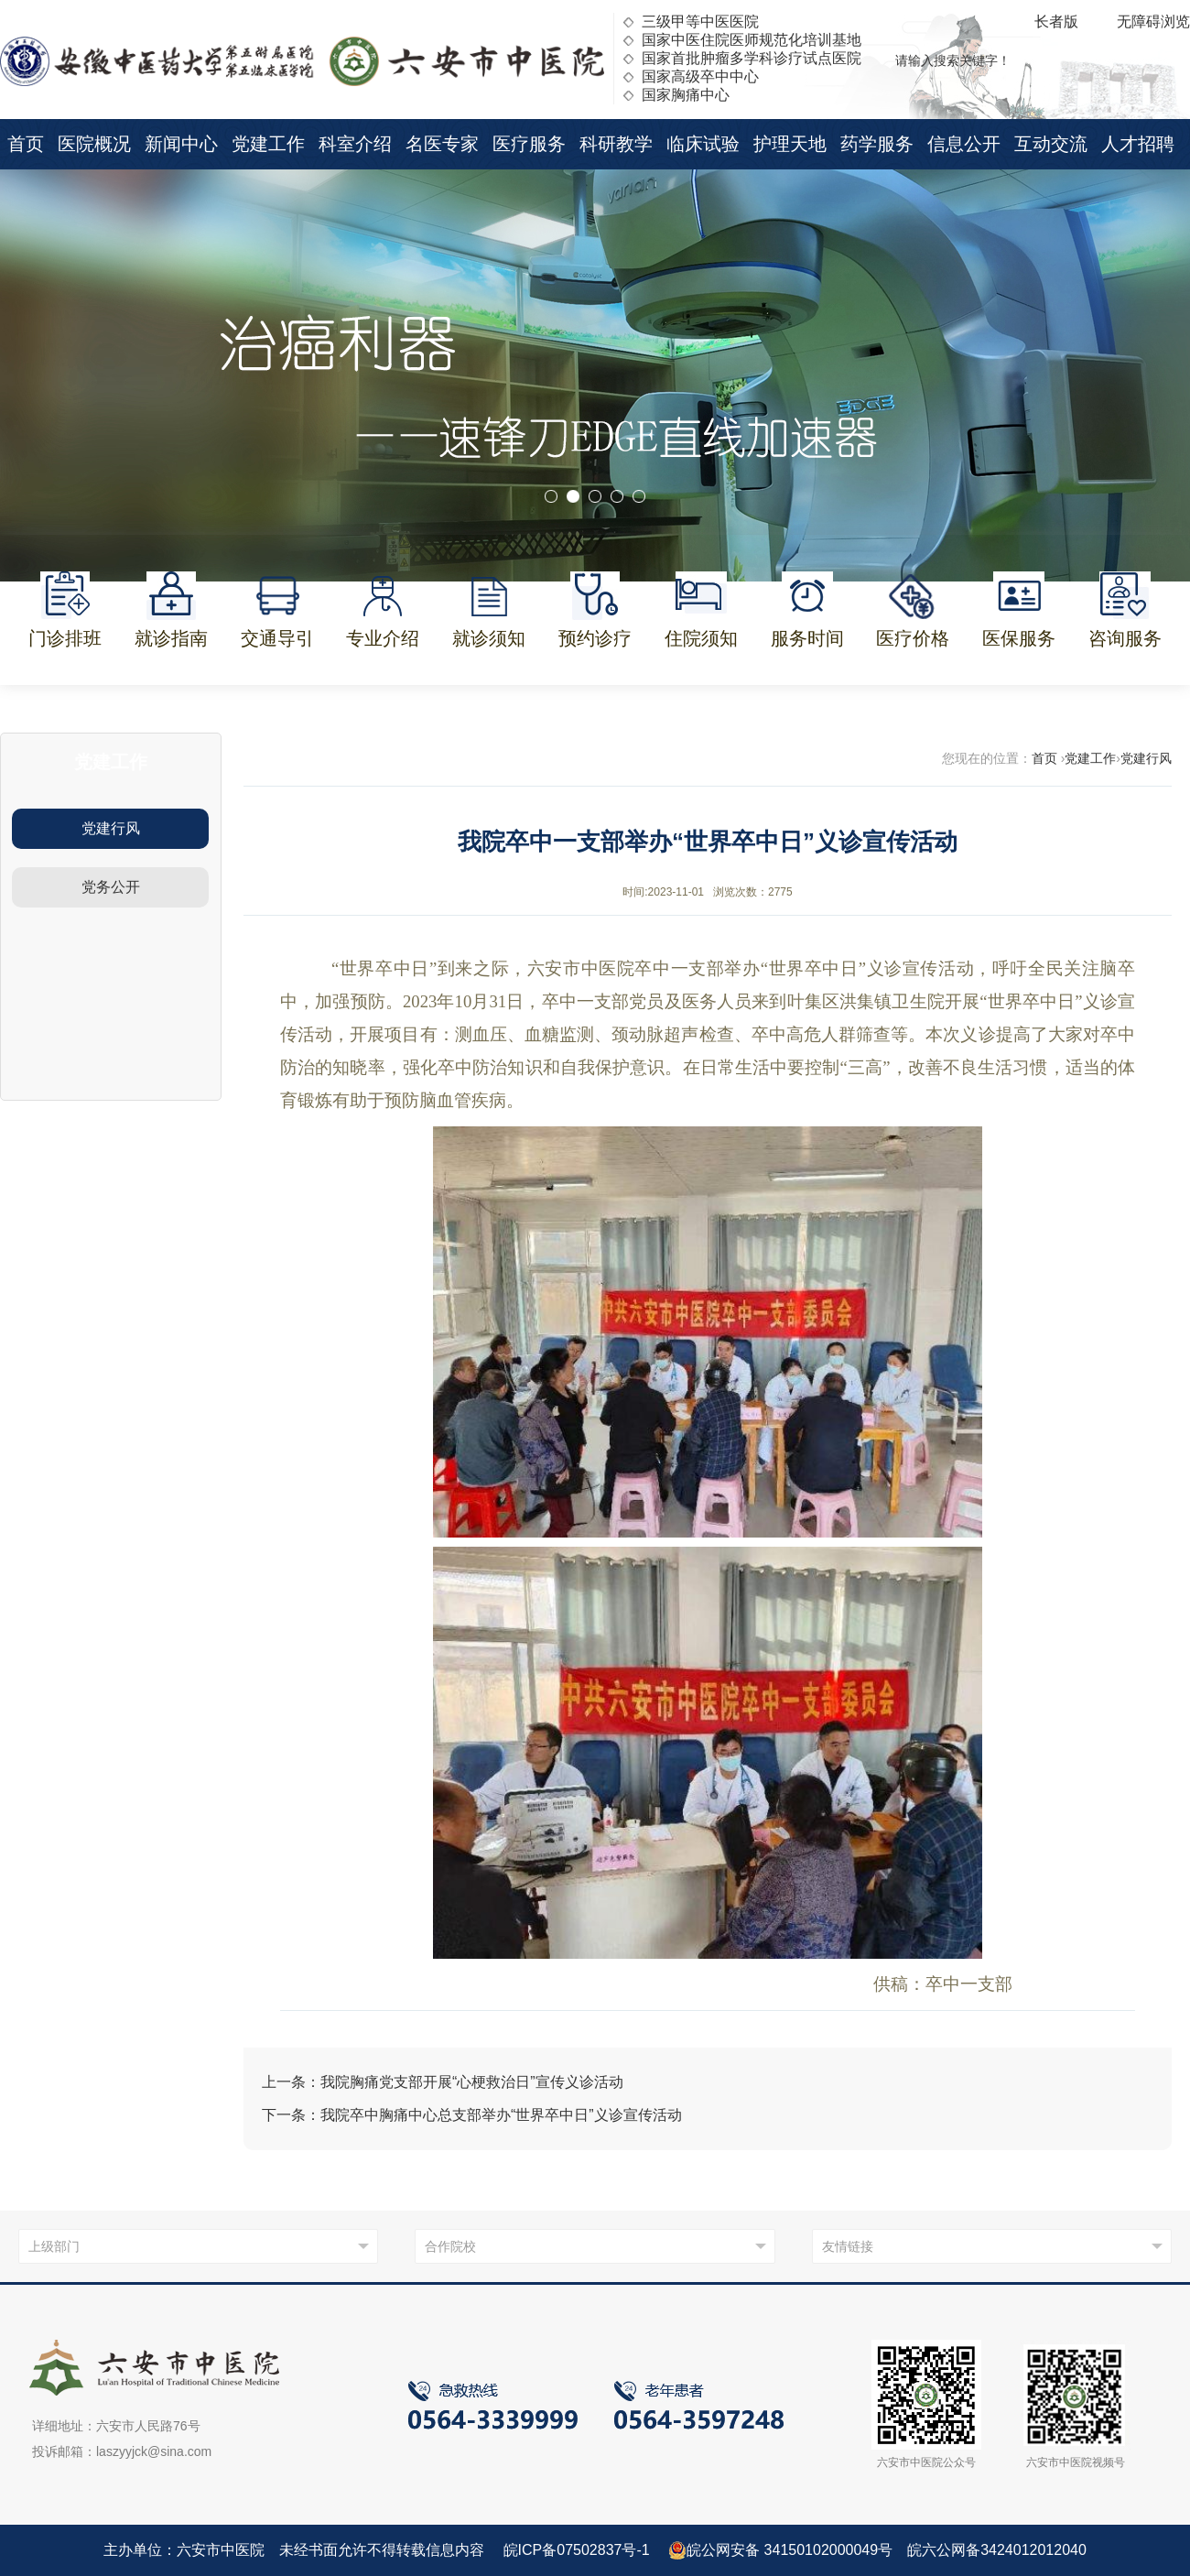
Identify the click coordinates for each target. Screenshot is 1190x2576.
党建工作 (268, 144)
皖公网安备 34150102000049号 (780, 2550)
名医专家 (442, 144)
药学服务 (877, 144)
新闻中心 (181, 144)
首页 (25, 144)
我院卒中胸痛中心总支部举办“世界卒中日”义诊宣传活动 (501, 2115)
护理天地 (790, 144)
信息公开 (964, 144)
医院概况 (94, 144)
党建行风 (110, 828)
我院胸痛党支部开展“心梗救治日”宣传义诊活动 (471, 2082)
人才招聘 (1137, 144)
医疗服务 (529, 144)
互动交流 (1050, 144)
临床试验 (703, 144)
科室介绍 (355, 144)
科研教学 (616, 144)
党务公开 (110, 887)
